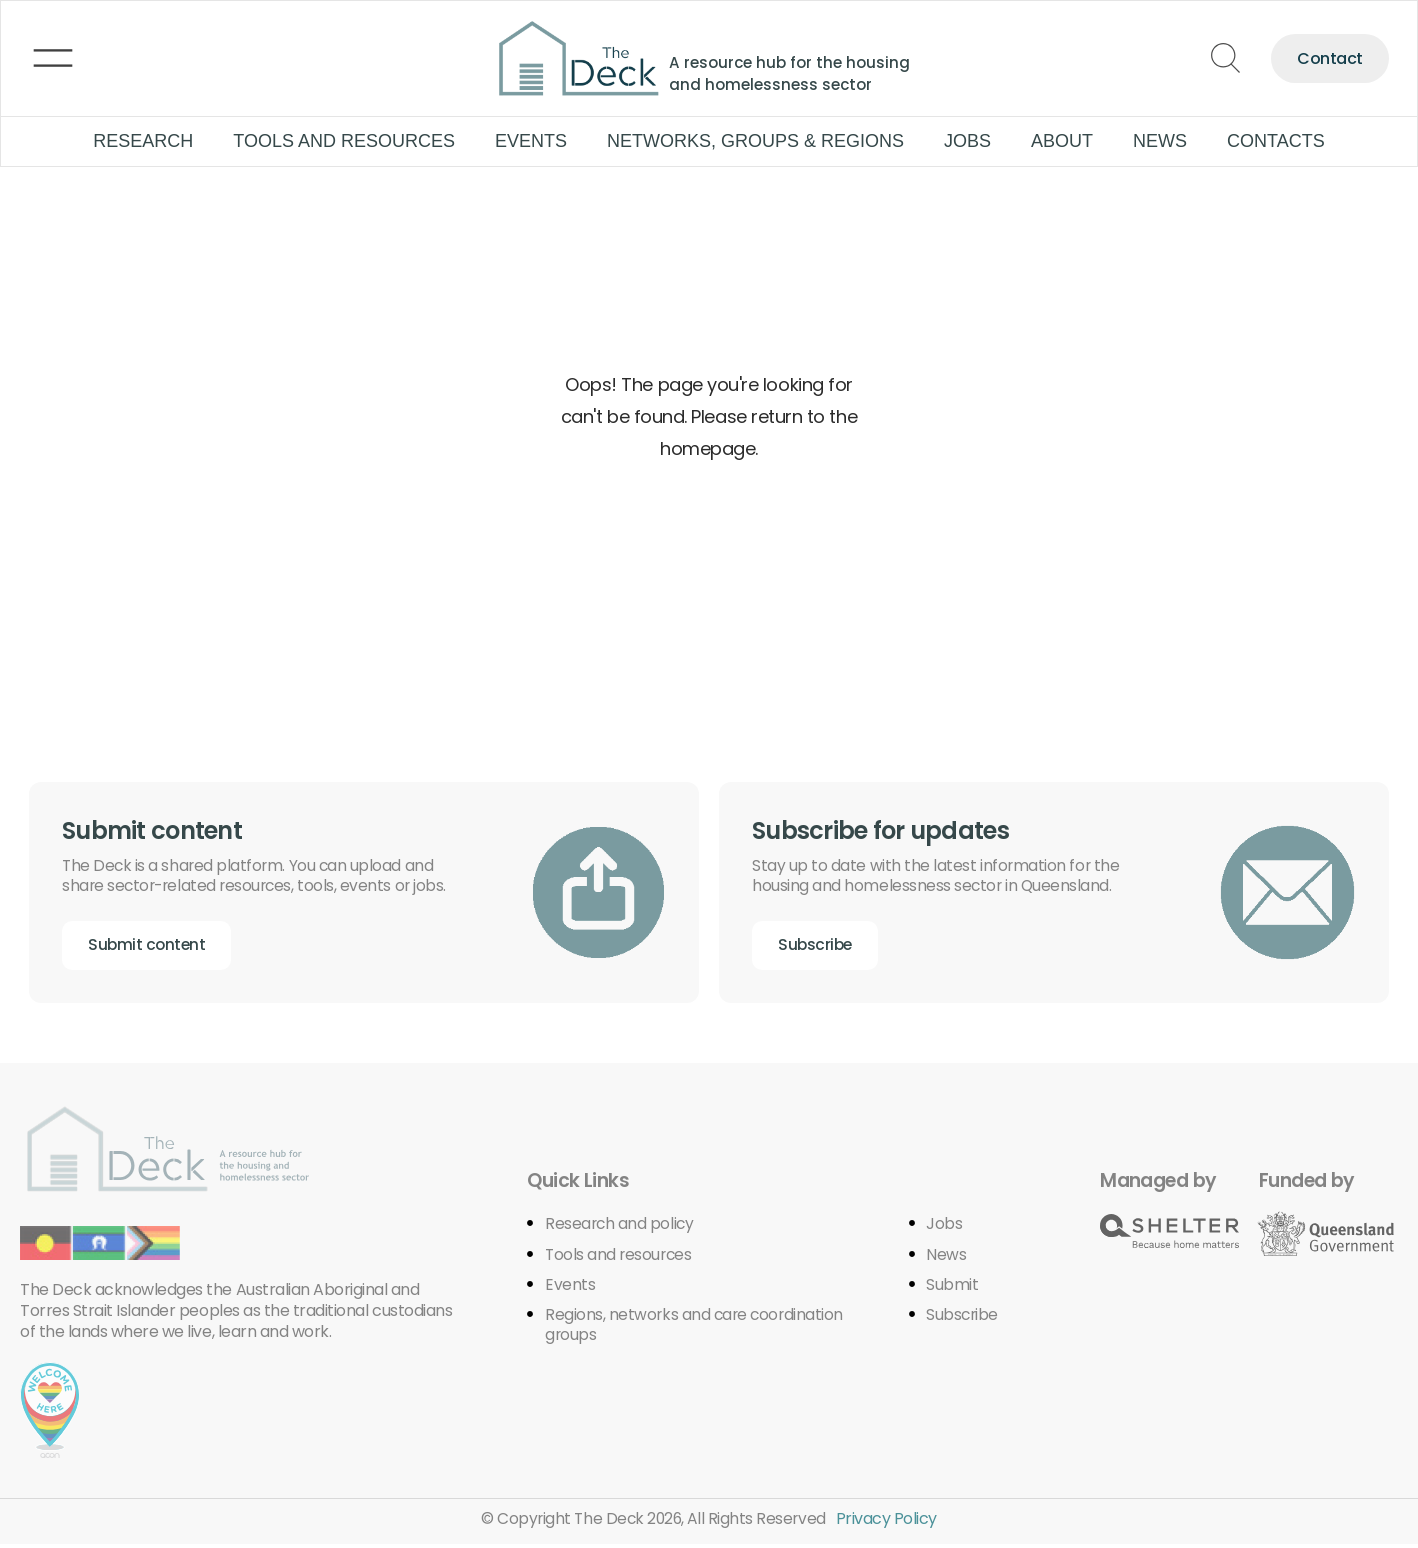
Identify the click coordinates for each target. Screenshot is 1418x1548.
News (1160, 141)
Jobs (967, 141)
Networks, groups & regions (755, 141)
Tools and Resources (344, 141)
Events (531, 141)
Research (143, 141)
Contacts (1276, 141)
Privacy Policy (889, 1521)
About (1062, 141)
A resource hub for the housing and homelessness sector (793, 72)
